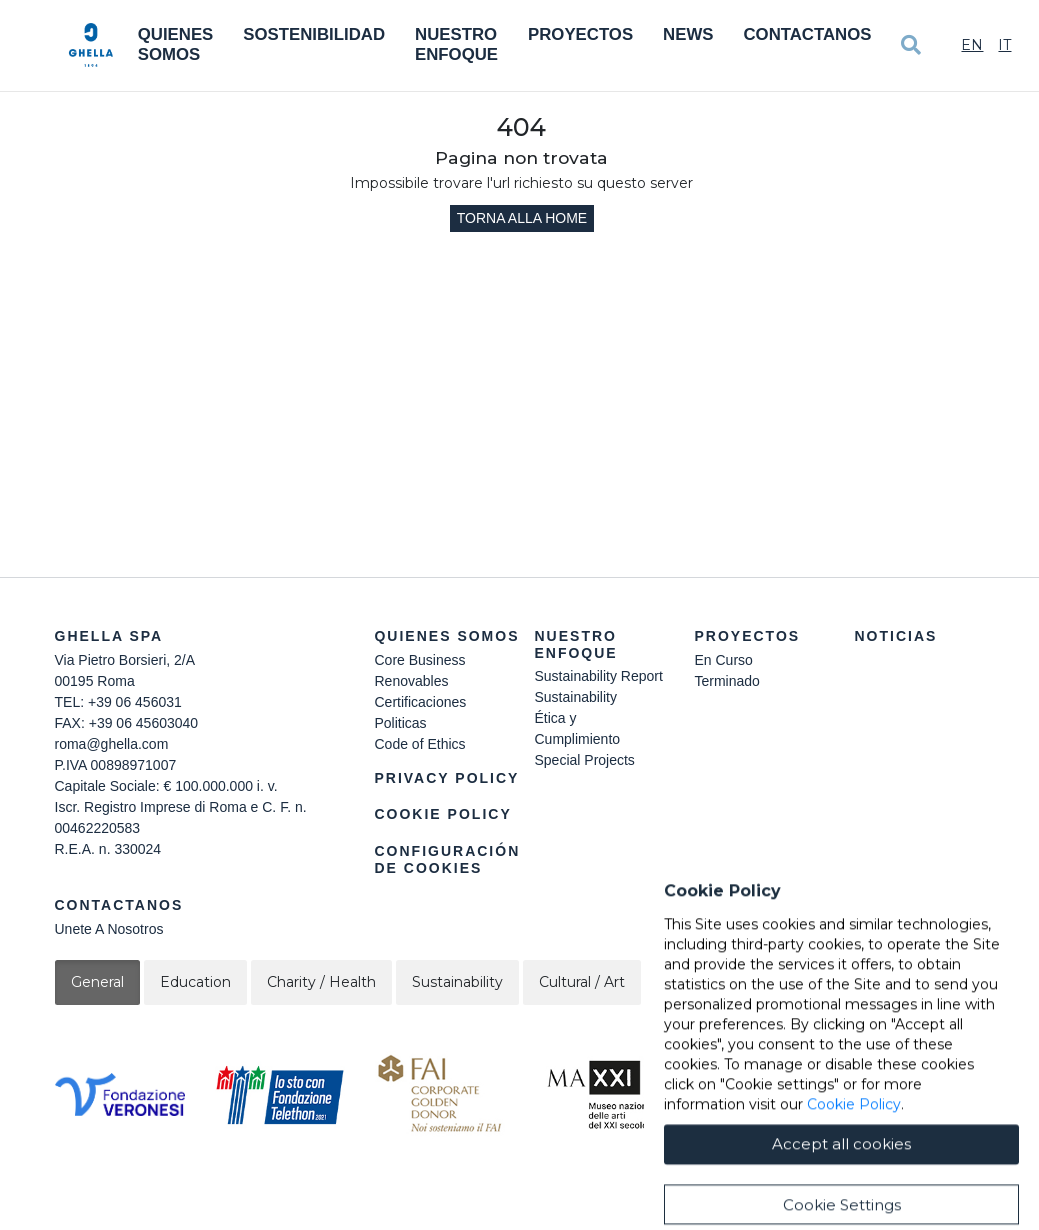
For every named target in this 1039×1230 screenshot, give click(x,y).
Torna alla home (522, 218)
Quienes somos (176, 44)
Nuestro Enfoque (456, 44)
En (972, 45)
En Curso (723, 660)
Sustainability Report (598, 676)
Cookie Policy (442, 814)
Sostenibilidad (314, 34)
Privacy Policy (446, 778)
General (97, 982)
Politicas (400, 723)
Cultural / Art (582, 982)
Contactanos (807, 34)
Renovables (411, 681)
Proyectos (580, 34)
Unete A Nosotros (109, 929)
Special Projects (584, 760)
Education (195, 982)
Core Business (419, 660)
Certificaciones (420, 702)
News (688, 34)
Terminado (726, 681)
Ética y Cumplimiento (577, 728)
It (1004, 45)
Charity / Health (321, 982)
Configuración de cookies (447, 859)
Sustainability (575, 697)
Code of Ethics (419, 744)
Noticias (895, 636)
